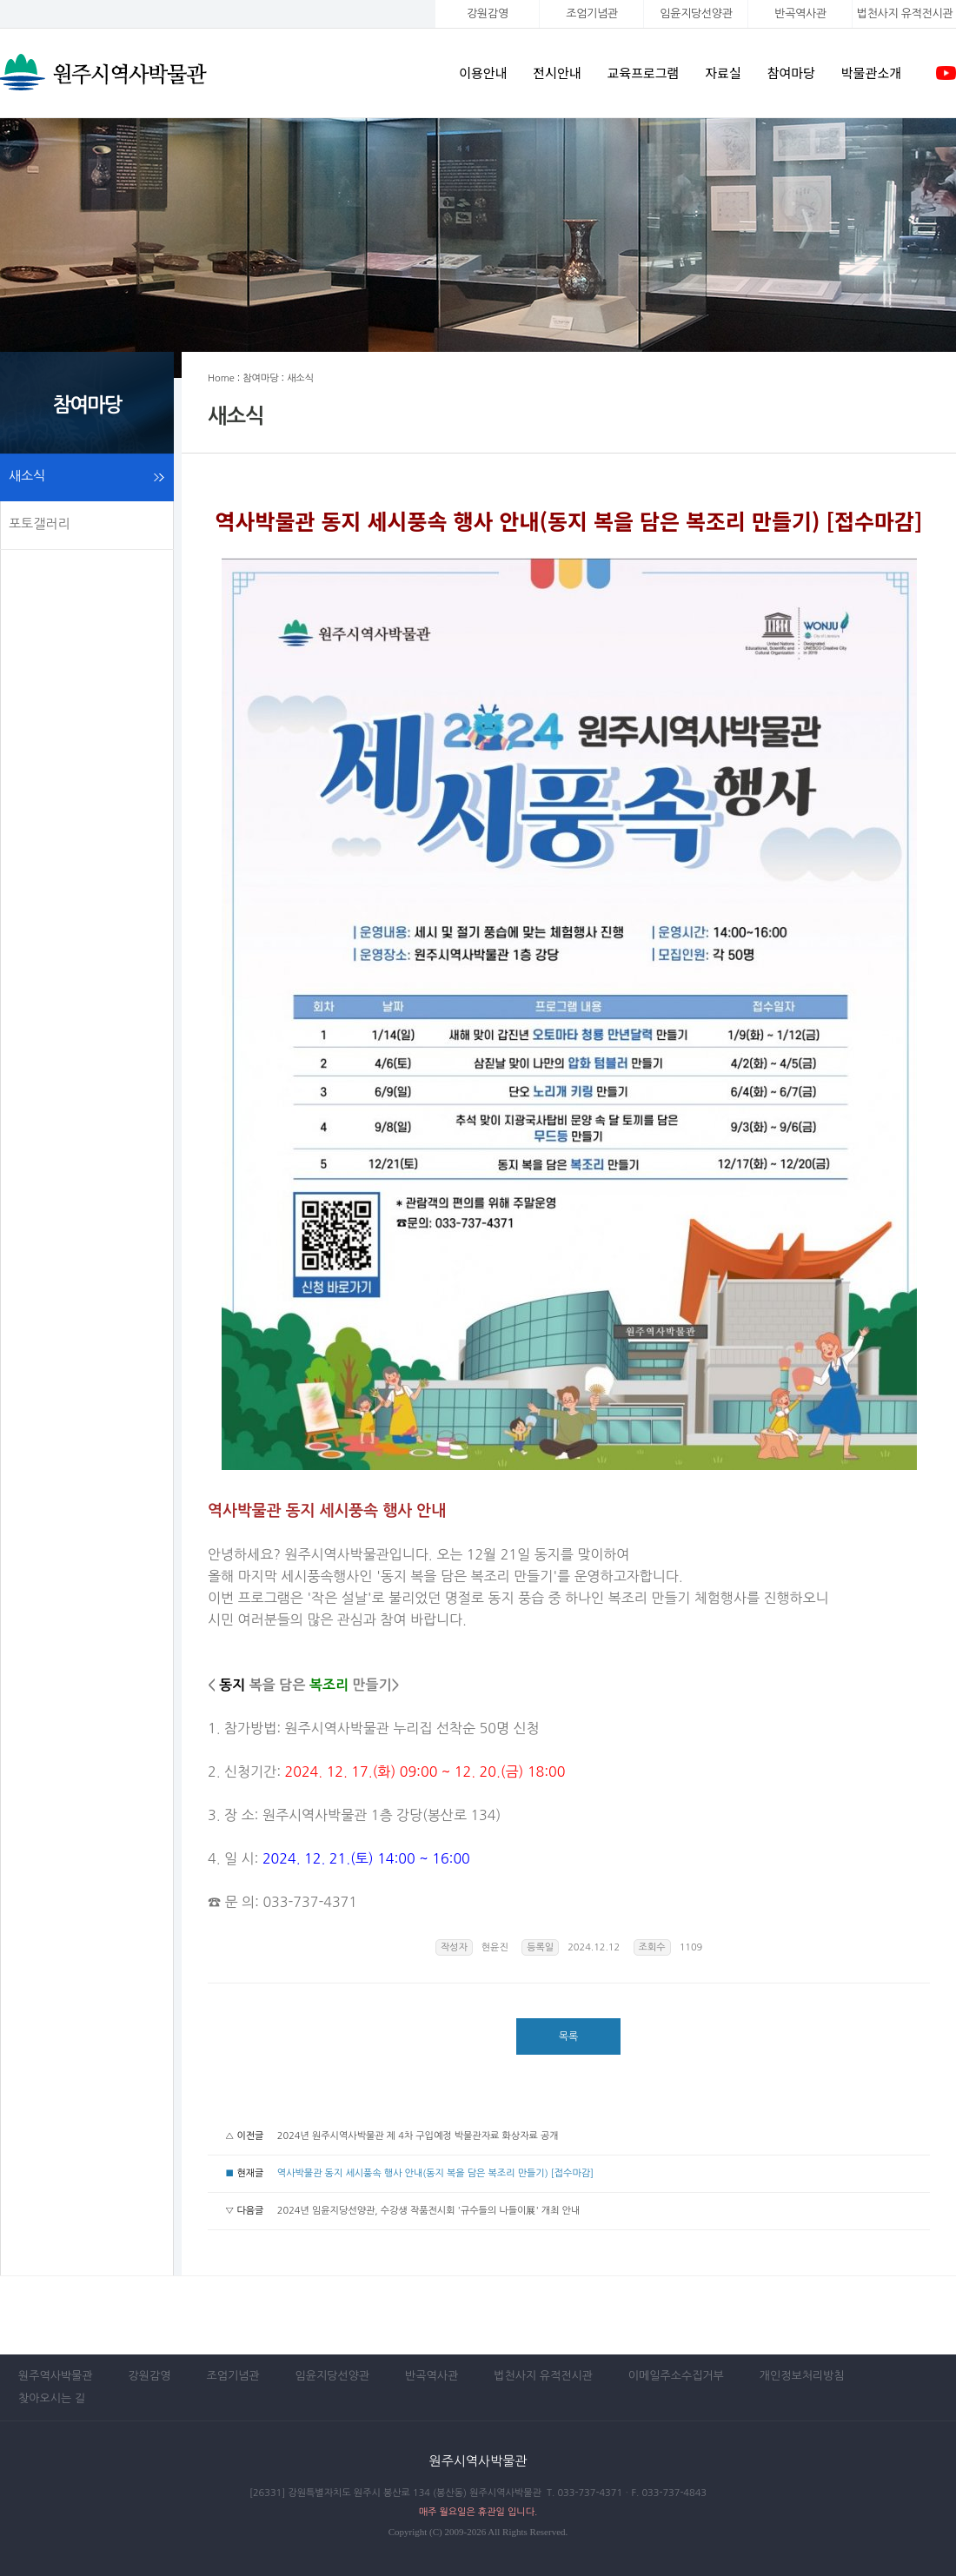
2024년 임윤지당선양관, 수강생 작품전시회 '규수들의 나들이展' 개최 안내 (428, 2210)
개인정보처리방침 (802, 2375)
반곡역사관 (800, 13)
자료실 (722, 72)
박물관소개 (871, 72)
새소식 (27, 475)
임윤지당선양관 (696, 13)
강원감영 (487, 13)
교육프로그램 (643, 72)
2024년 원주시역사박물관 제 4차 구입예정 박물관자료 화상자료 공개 (418, 2136)
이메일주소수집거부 (676, 2375)
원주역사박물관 (55, 2375)
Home (221, 378)
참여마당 (791, 72)
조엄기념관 (591, 13)
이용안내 (483, 72)
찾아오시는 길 (51, 2398)
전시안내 (557, 72)
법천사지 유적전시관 (543, 2375)
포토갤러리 (39, 523)
